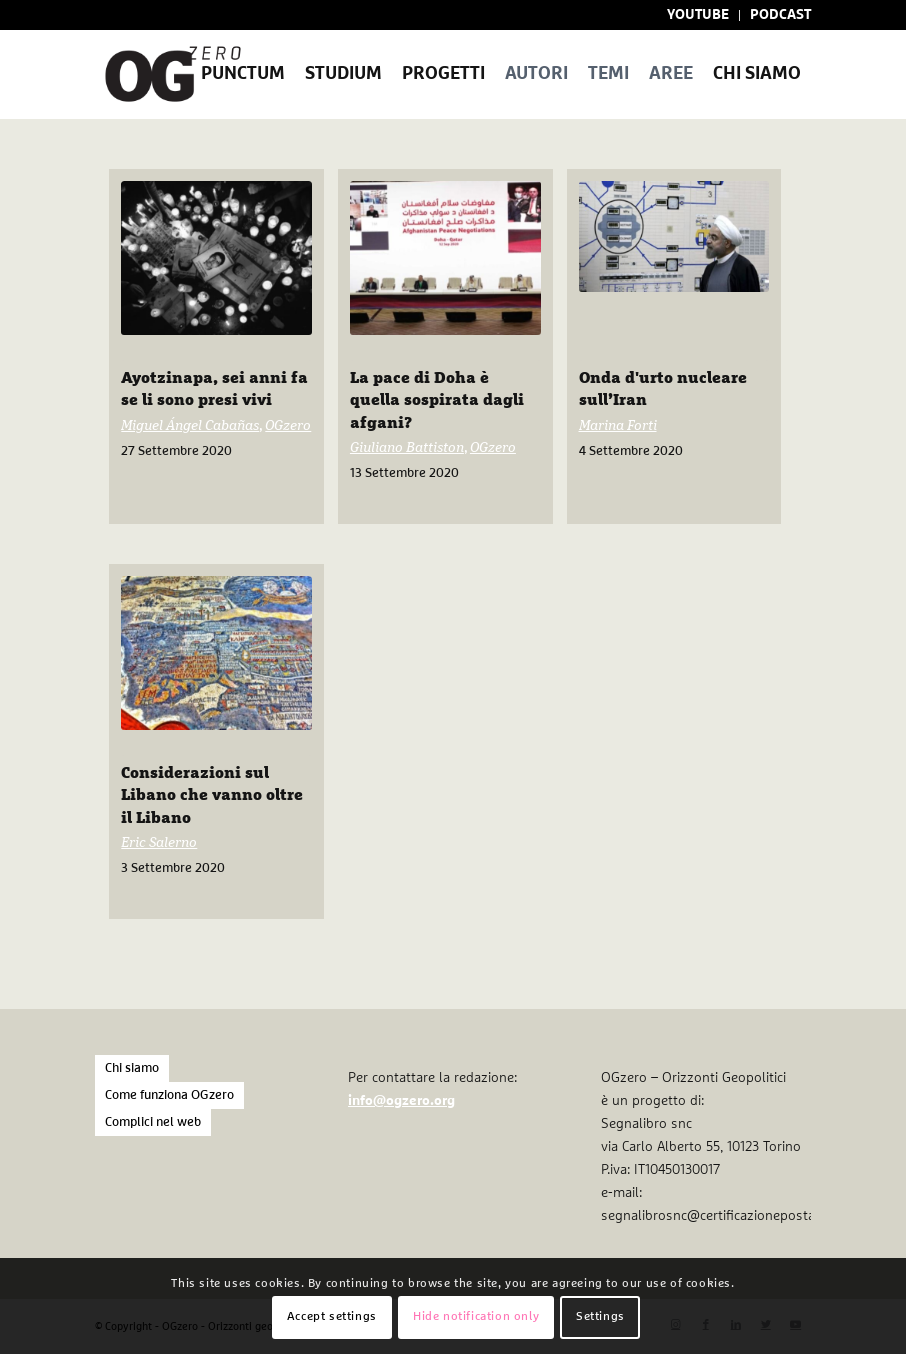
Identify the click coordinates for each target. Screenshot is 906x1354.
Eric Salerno (159, 843)
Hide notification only (476, 1317)
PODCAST (780, 15)
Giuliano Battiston (407, 448)
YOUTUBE (698, 15)
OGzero (288, 426)
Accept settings (332, 1317)
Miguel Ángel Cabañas (190, 426)
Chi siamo (132, 1068)
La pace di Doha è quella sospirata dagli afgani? (437, 400)
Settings (600, 1317)
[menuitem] (698, 15)
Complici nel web (153, 1122)
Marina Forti (618, 426)
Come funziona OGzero (169, 1095)
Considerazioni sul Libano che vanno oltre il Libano (212, 795)
